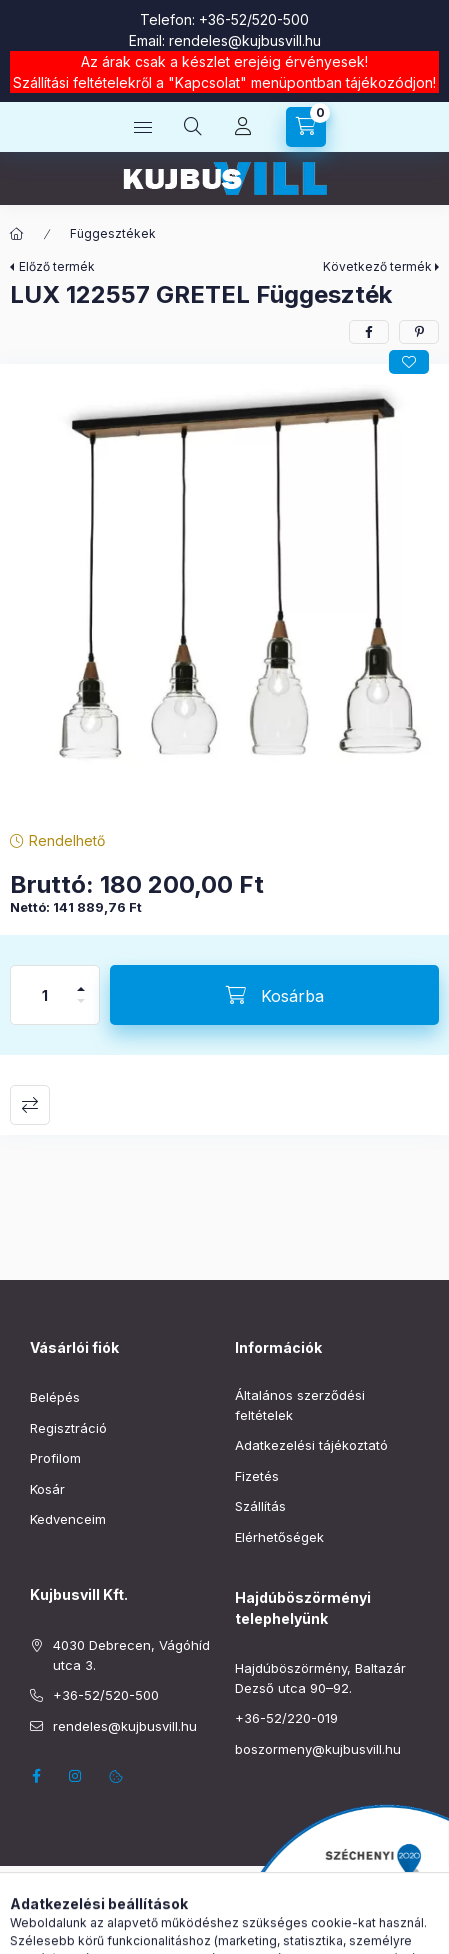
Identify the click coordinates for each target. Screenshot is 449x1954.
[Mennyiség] (45, 995)
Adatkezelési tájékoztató (311, 1445)
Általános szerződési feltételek (300, 1405)
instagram (76, 1776)
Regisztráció (68, 1428)
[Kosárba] (274, 995)
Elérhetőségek (279, 1537)
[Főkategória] (17, 234)
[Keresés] (193, 127)
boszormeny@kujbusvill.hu (318, 1749)
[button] (224, 592)
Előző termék (57, 266)
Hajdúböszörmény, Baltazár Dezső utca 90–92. (320, 1678)
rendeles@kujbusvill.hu (245, 40)
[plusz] (81, 980)
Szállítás (260, 1506)
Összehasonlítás (30, 1105)
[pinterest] (419, 332)
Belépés (55, 1397)
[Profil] (243, 127)
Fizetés (257, 1476)
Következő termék (377, 266)
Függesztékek (113, 233)
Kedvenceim (68, 1519)
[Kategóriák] (143, 127)
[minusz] (81, 1009)
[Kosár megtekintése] (306, 127)
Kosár (47, 1489)
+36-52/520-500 (254, 19)
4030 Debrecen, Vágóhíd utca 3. (131, 1655)
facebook (36, 1776)
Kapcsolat (207, 82)
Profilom (55, 1458)
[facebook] (369, 332)
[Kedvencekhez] (409, 362)
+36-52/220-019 (286, 1718)
